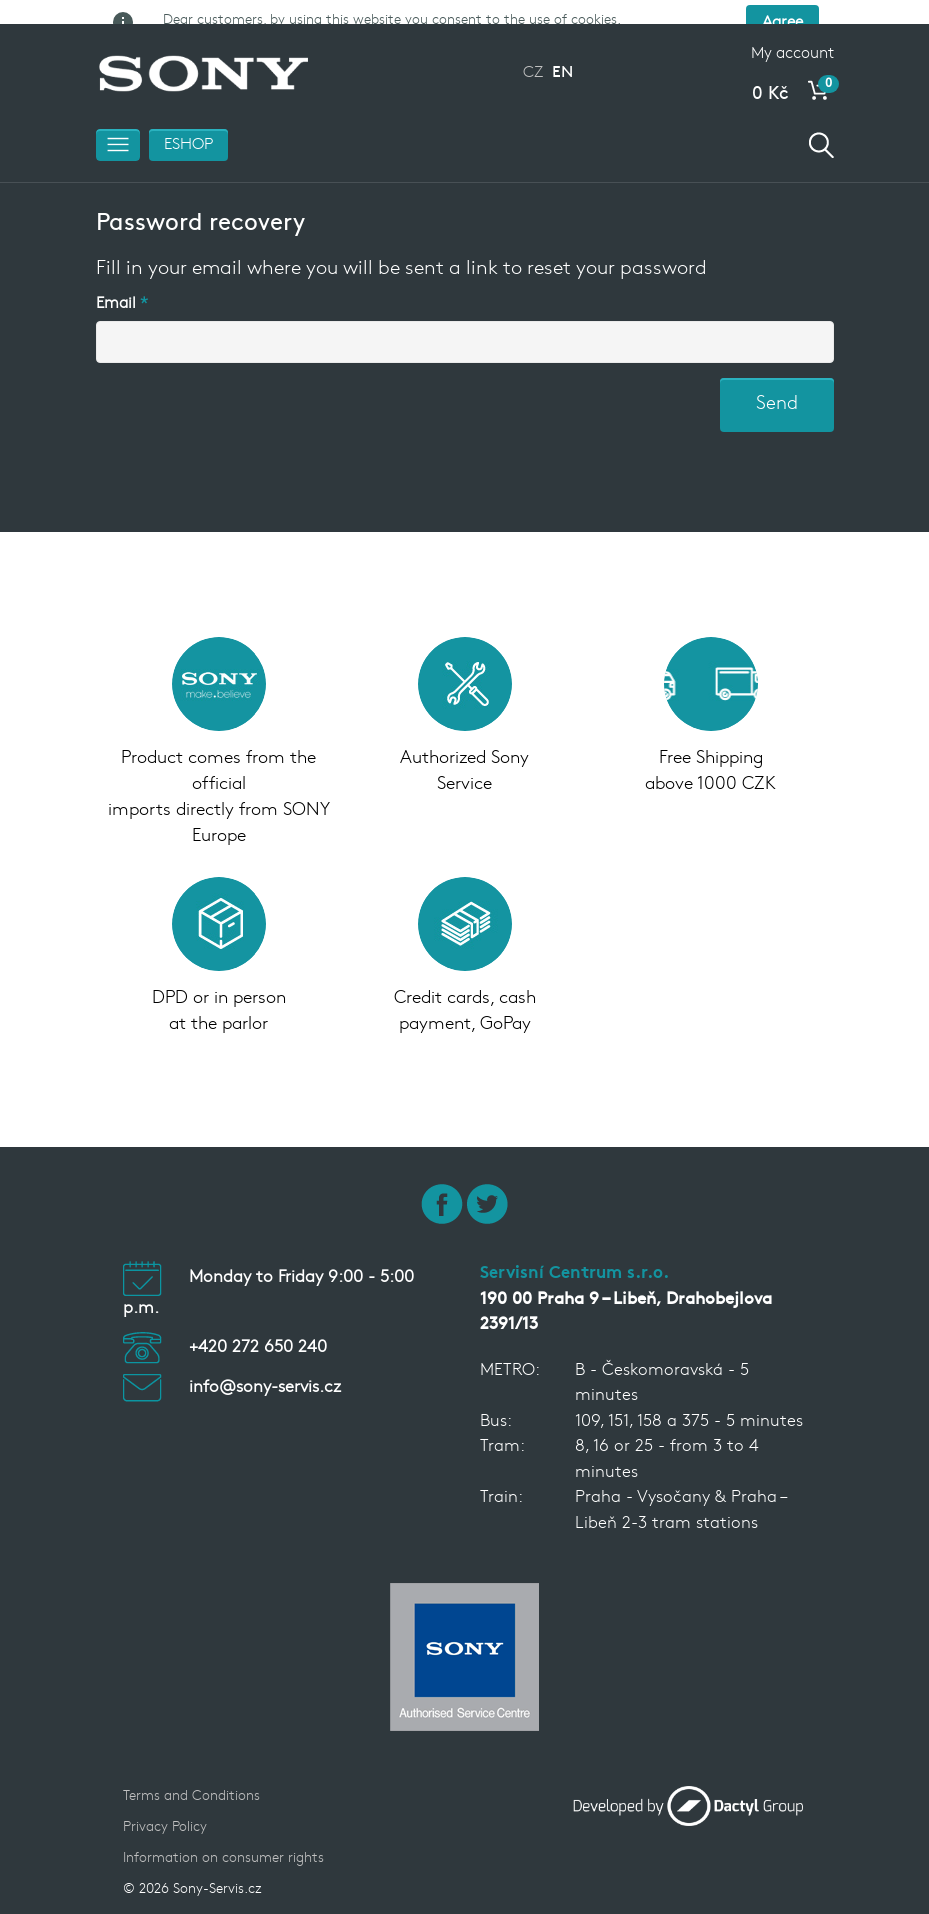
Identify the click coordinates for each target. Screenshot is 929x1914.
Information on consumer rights (223, 1842)
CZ (533, 57)
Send (777, 388)
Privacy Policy (165, 1811)
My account (792, 38)
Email (116, 288)
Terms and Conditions (191, 1780)
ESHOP (188, 129)
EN (562, 57)
